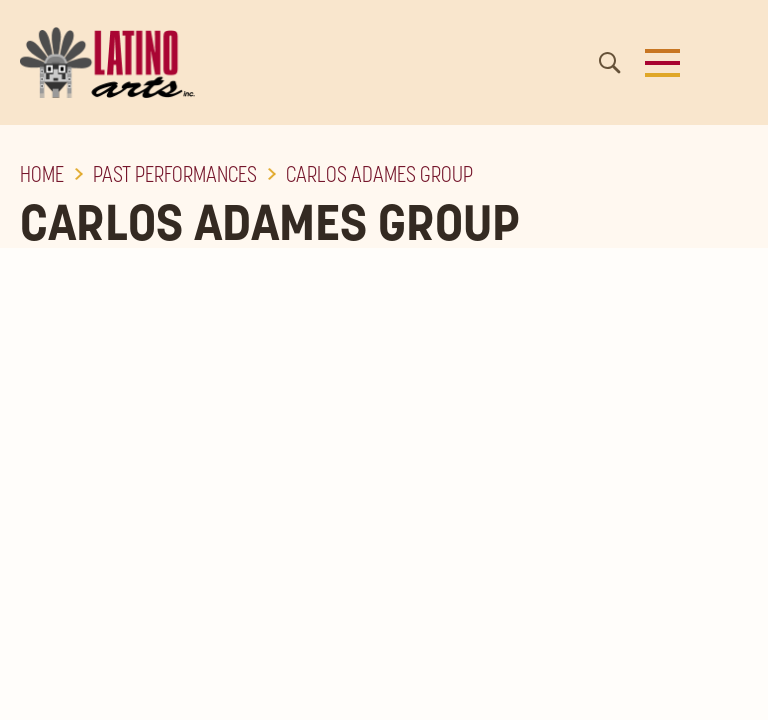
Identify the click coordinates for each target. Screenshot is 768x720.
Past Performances (175, 174)
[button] (662, 63)
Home (42, 174)
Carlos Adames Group (379, 174)
